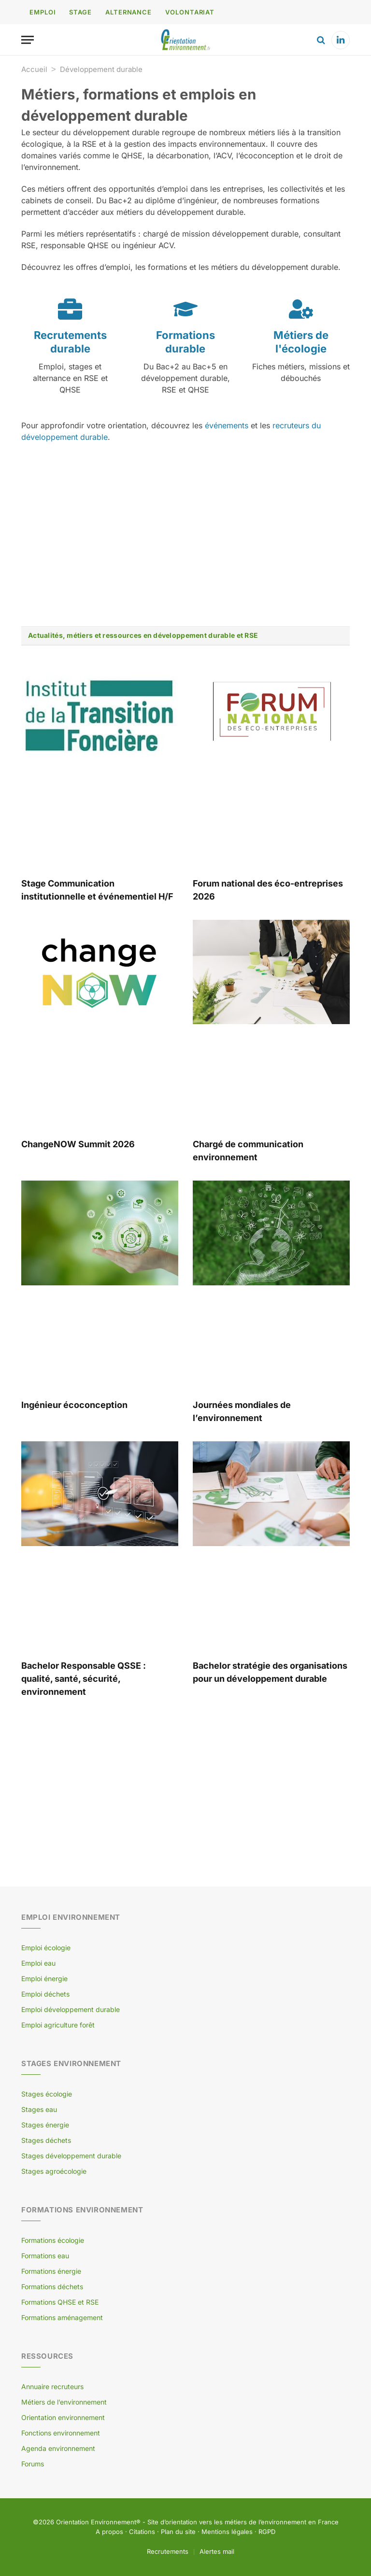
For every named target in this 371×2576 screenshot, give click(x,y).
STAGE (80, 12)
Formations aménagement (62, 2317)
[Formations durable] (185, 309)
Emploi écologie (46, 1947)
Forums (32, 2464)
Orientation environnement (63, 2417)
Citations (142, 2531)
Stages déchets (46, 2140)
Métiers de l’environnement (64, 2402)
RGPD (266, 2531)
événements (226, 425)
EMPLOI (42, 12)
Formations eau (45, 2256)
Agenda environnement (58, 2448)
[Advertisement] (185, 534)
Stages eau (39, 2109)
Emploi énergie (44, 1978)
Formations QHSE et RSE (60, 2302)
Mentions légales (227, 2531)
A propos (109, 2531)
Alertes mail (217, 2551)
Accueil (34, 69)
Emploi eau (38, 1963)
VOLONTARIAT (189, 12)
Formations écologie (52, 2240)
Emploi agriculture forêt (58, 2025)
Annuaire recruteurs (52, 2386)
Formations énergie (51, 2271)
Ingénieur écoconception (74, 1405)
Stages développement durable (71, 2156)
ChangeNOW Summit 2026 (78, 1144)
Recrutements (167, 2551)
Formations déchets (52, 2286)
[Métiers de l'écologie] (301, 309)
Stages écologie (46, 2094)
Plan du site (178, 2531)
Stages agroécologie (53, 2171)
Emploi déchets (45, 1994)
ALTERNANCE (128, 12)
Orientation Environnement (96, 2522)
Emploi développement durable (70, 2009)
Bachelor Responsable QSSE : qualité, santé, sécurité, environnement (83, 1679)
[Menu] (27, 40)
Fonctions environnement (60, 2433)
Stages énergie (45, 2125)
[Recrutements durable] (70, 309)
